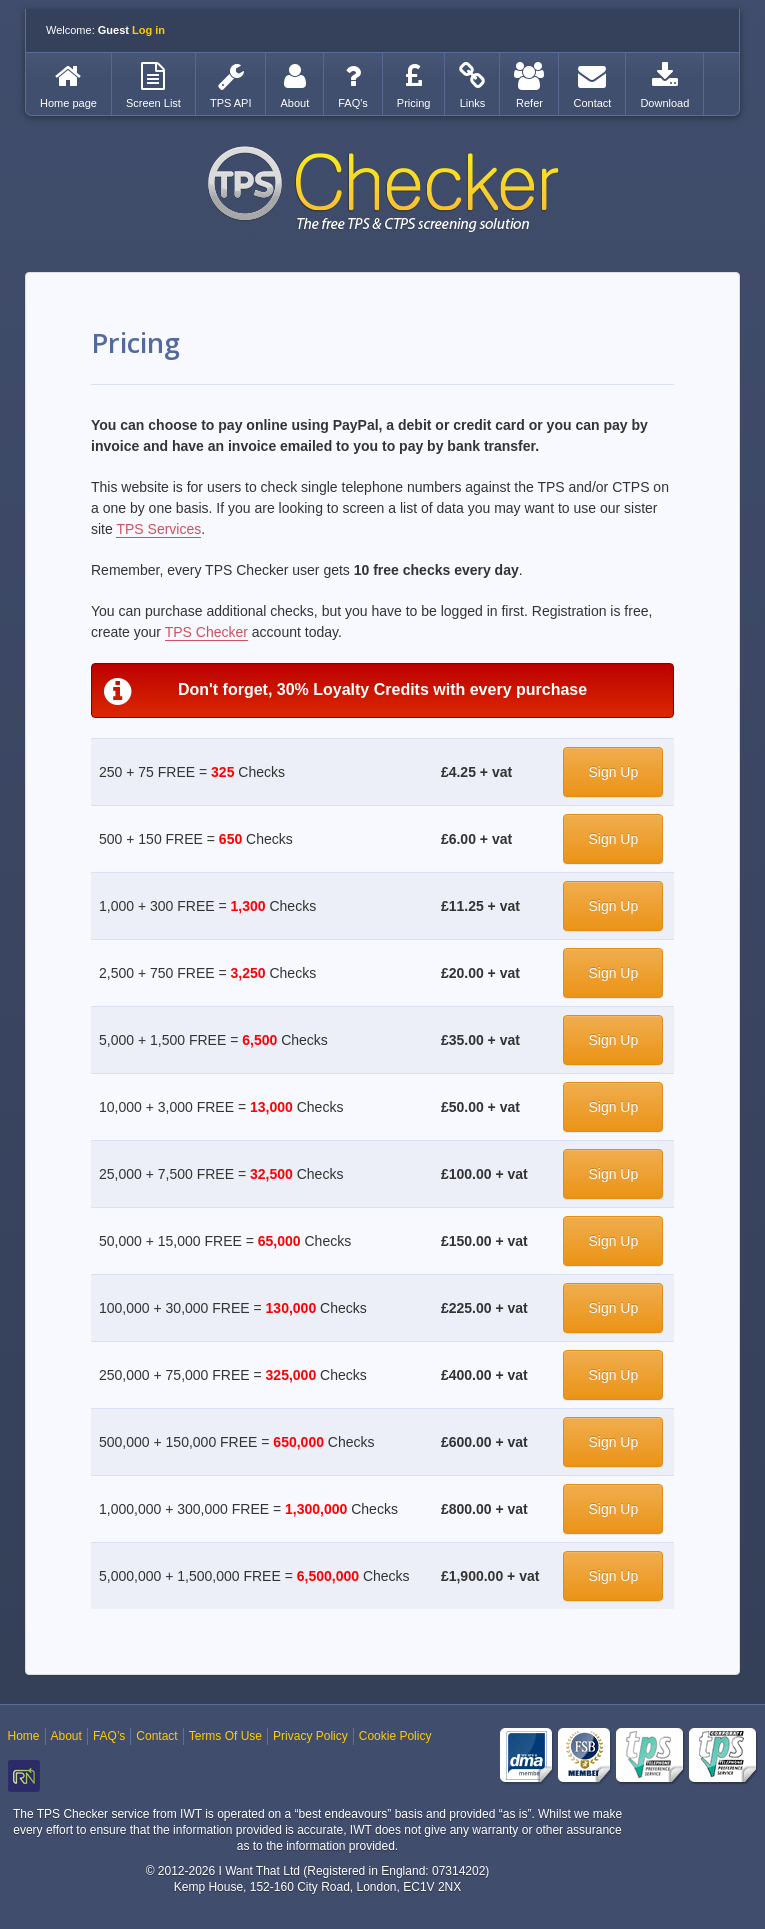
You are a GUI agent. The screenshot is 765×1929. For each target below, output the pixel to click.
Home (24, 1736)
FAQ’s (109, 1736)
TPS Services (158, 529)
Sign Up (613, 772)
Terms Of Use (225, 1736)
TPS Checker (383, 189)
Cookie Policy (395, 1736)
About (66, 1736)
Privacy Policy (310, 1736)
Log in (148, 30)
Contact (156, 1736)
